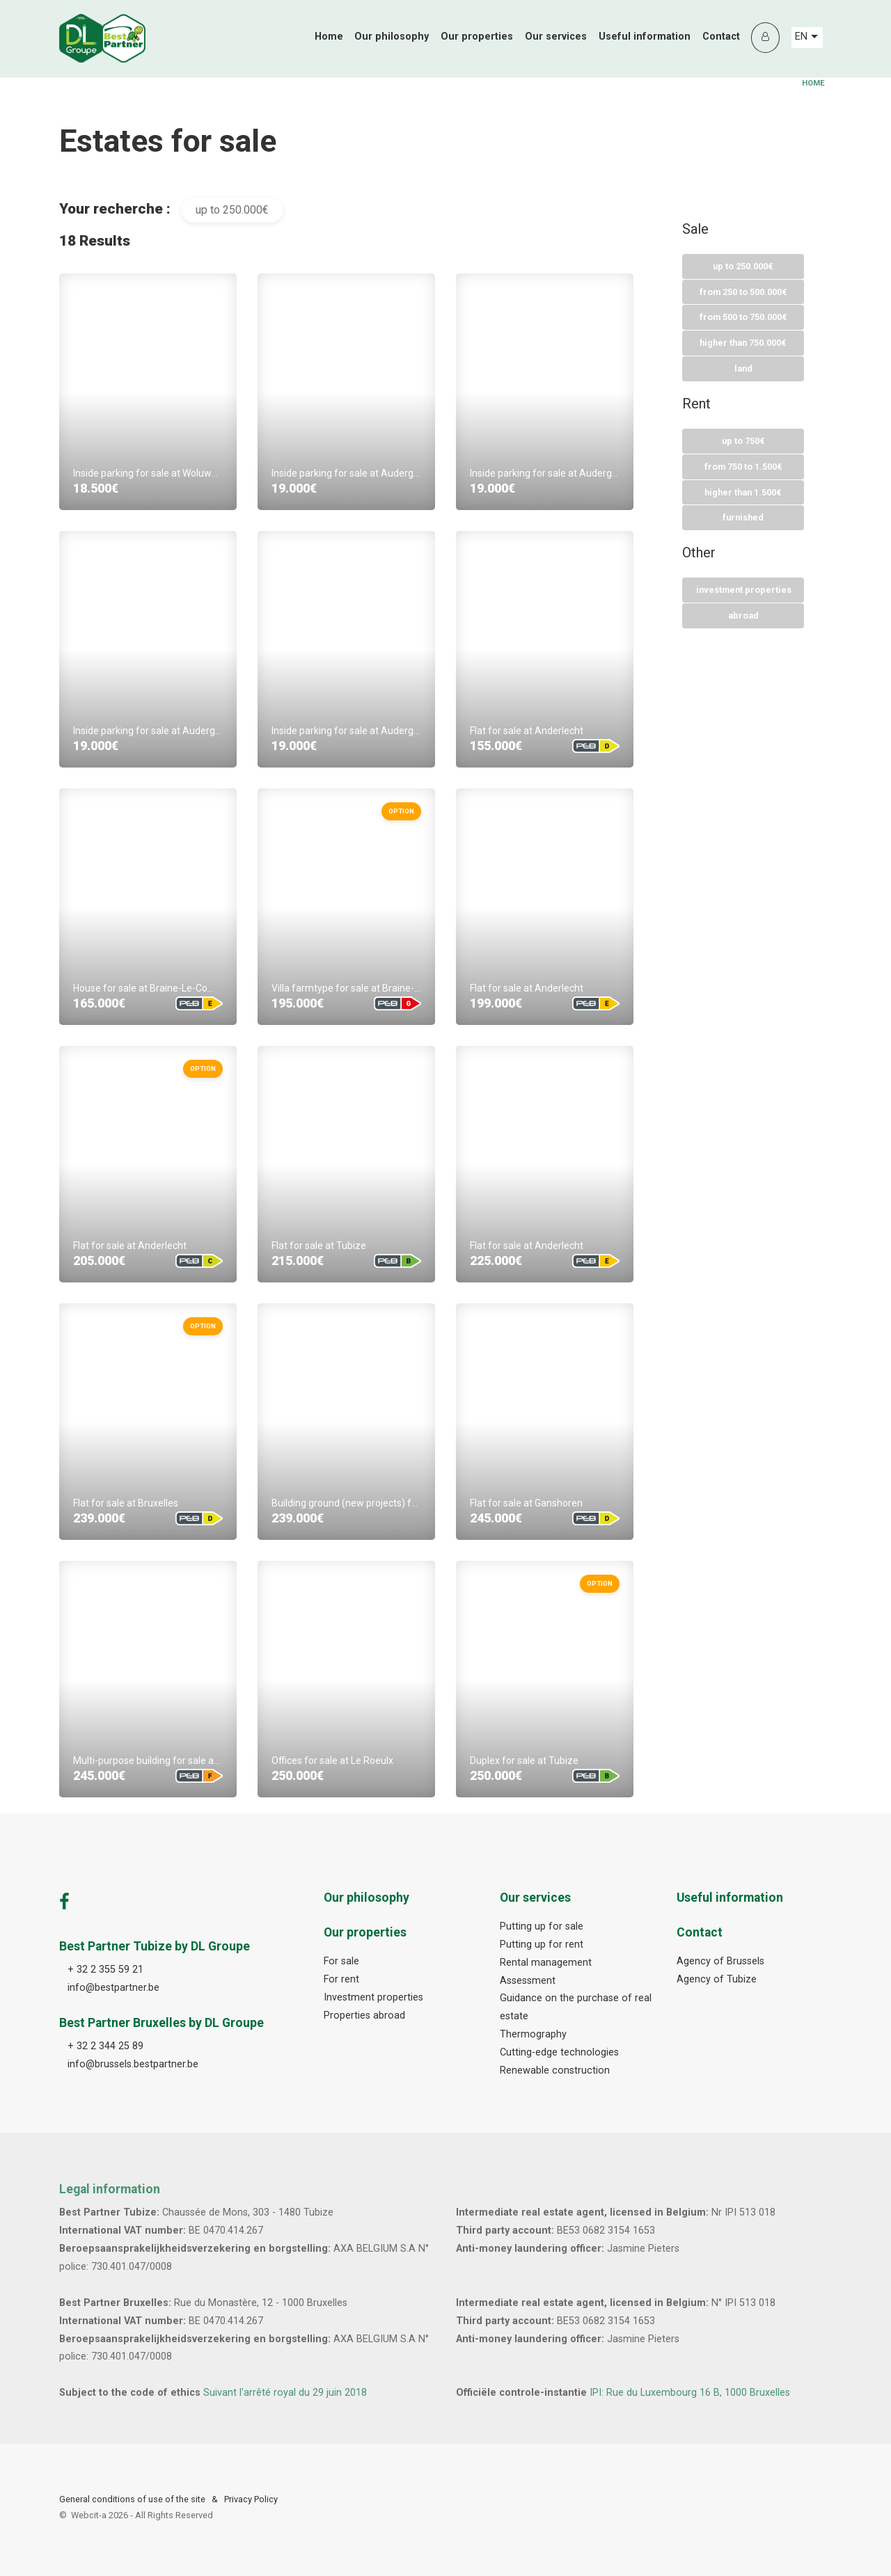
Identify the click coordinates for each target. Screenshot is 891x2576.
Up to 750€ (743, 441)
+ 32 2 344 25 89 (105, 2046)
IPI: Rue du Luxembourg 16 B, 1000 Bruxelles (690, 2393)
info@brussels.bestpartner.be (133, 2064)
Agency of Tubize (717, 1979)
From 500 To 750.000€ (743, 317)
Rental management (546, 1963)
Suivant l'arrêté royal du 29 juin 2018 (285, 2393)
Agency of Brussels (720, 1961)
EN (806, 36)
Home (329, 36)
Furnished (743, 519)
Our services (556, 36)
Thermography (533, 2034)
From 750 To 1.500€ (743, 467)
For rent (341, 1979)
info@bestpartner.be (113, 1988)
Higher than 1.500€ (743, 493)
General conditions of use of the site (132, 2499)
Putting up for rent (541, 1944)
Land (743, 369)
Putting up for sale (541, 1926)
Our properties (477, 36)
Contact (721, 36)
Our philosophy (391, 36)
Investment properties (743, 591)
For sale (341, 1961)
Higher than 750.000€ (743, 343)
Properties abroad (364, 2015)
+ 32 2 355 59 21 (105, 1969)
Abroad (743, 617)
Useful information (645, 36)
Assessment (527, 1981)
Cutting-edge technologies (559, 2052)
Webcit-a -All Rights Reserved (142, 2515)
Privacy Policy (251, 2499)
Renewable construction (555, 2070)
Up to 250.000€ (743, 266)
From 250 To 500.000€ (743, 292)
